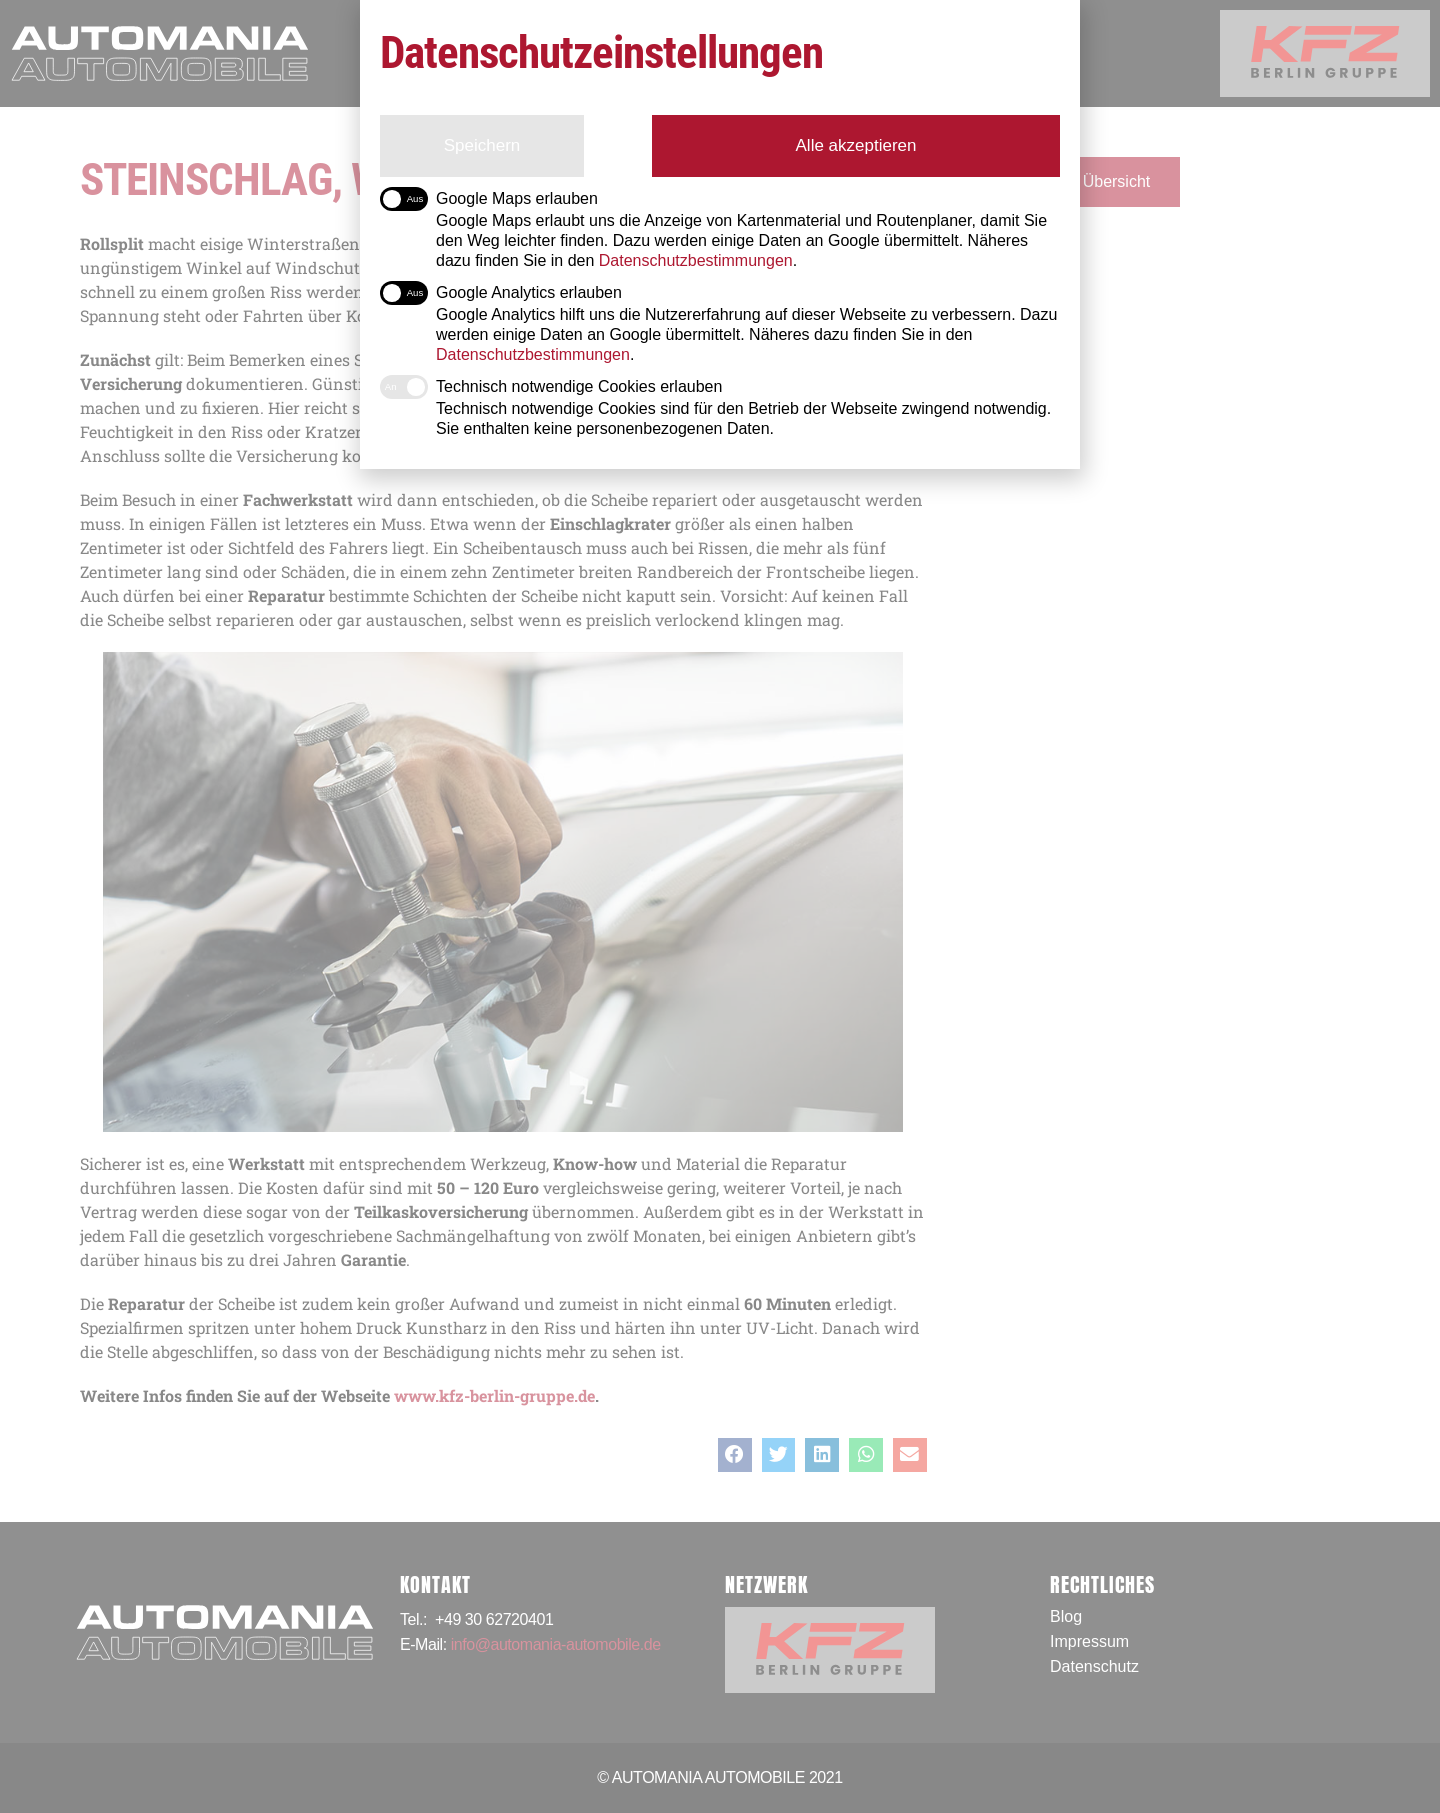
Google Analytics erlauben (501, 293)
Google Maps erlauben (489, 199)
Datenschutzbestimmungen (533, 354)
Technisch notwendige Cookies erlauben (551, 387)
